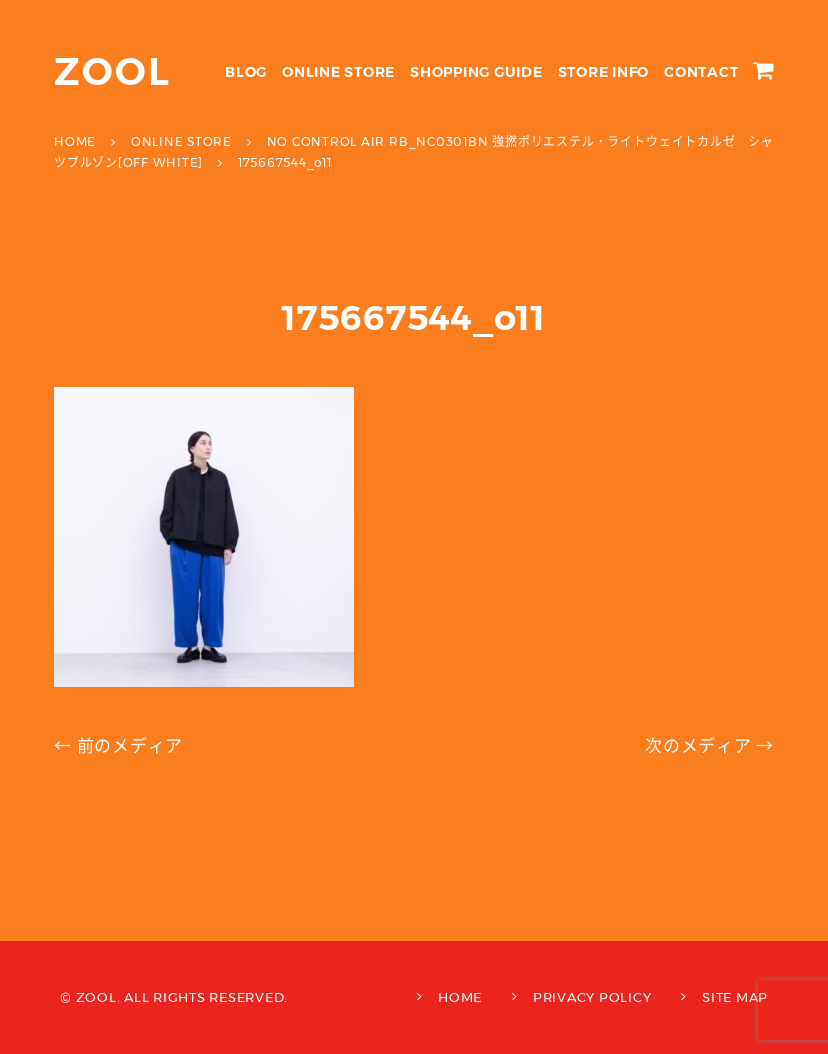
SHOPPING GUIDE (476, 72)
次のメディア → (709, 746)
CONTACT (701, 72)
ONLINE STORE (338, 72)
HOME (460, 997)
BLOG (246, 72)
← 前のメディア (118, 746)
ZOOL (112, 71)
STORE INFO (604, 72)
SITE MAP (735, 997)
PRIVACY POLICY (592, 997)
